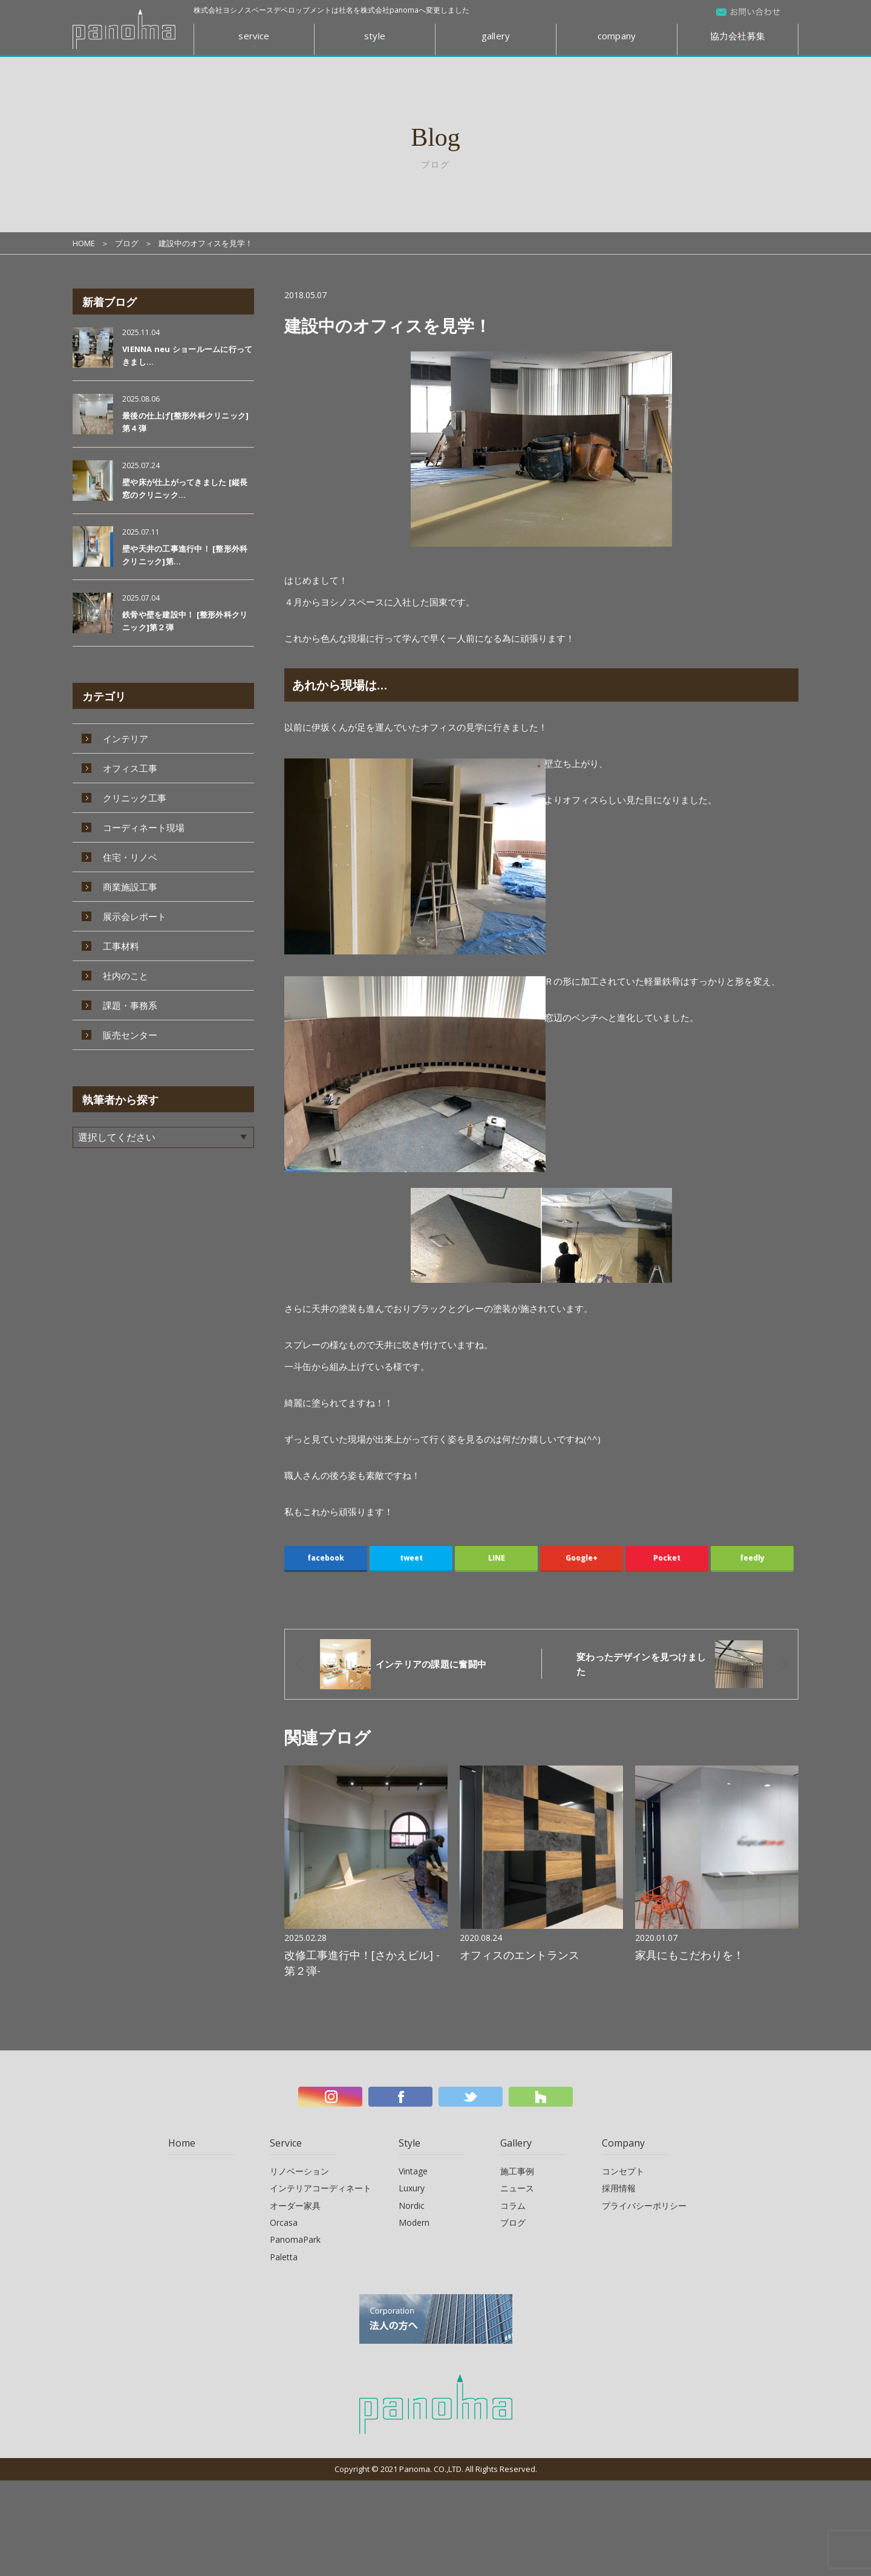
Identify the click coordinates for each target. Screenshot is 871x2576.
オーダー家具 (295, 2203)
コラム (513, 2203)
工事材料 (121, 946)
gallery (495, 36)
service (253, 36)
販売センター (130, 1035)
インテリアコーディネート (320, 2186)
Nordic (412, 2203)
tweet (411, 1558)
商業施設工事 (130, 887)
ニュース (517, 2186)
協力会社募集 (737, 36)
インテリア (125, 738)
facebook (325, 1558)
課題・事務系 (130, 1005)
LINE (496, 1558)
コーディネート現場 (143, 827)
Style (409, 2141)
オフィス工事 (130, 768)
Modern (414, 2220)
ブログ (127, 243)
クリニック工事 (134, 798)
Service (286, 2141)
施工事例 (517, 2169)
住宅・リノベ (130, 857)
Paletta (284, 2255)
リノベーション (299, 2169)
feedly (752, 1558)
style (374, 36)
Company (623, 2141)
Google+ (582, 1558)
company (617, 36)
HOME (84, 243)
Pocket (666, 1558)
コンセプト (623, 2169)
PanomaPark (295, 2237)
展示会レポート (134, 916)
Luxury (412, 2186)
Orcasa (284, 2220)
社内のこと (125, 976)
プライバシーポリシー (644, 2203)
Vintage (413, 2169)
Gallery (516, 2141)
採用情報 (619, 2186)
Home (181, 2141)
